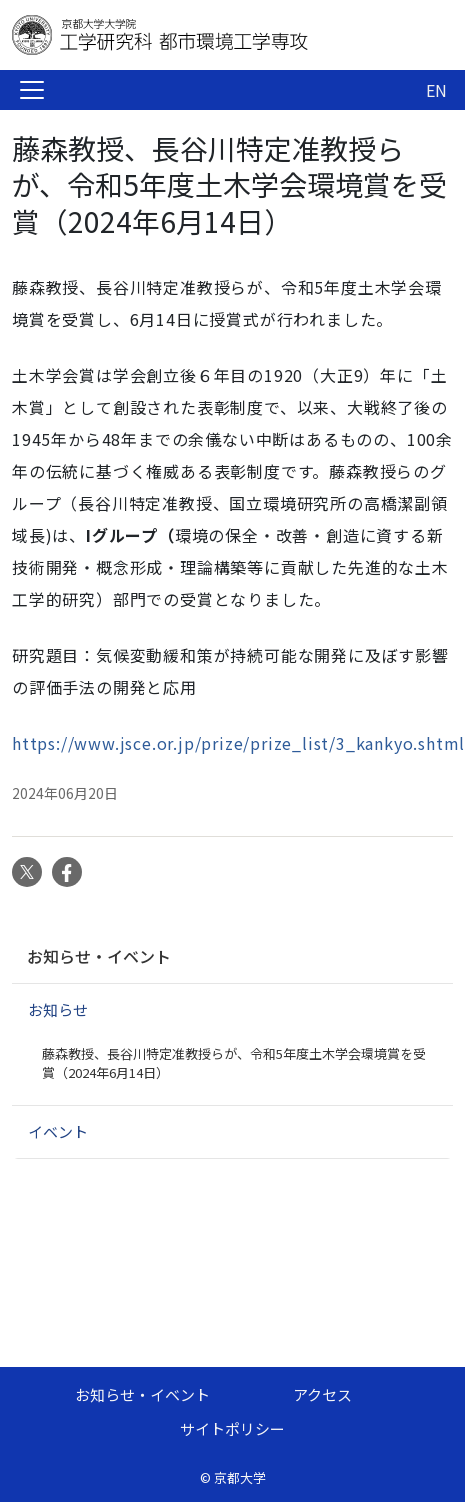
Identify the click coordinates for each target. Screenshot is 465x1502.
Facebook (67, 872)
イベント (58, 1131)
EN (436, 90)
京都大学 (240, 1477)
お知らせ (58, 1009)
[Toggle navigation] (32, 90)
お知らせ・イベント (99, 956)
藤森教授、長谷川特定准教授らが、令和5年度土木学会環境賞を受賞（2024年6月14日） (234, 1063)
